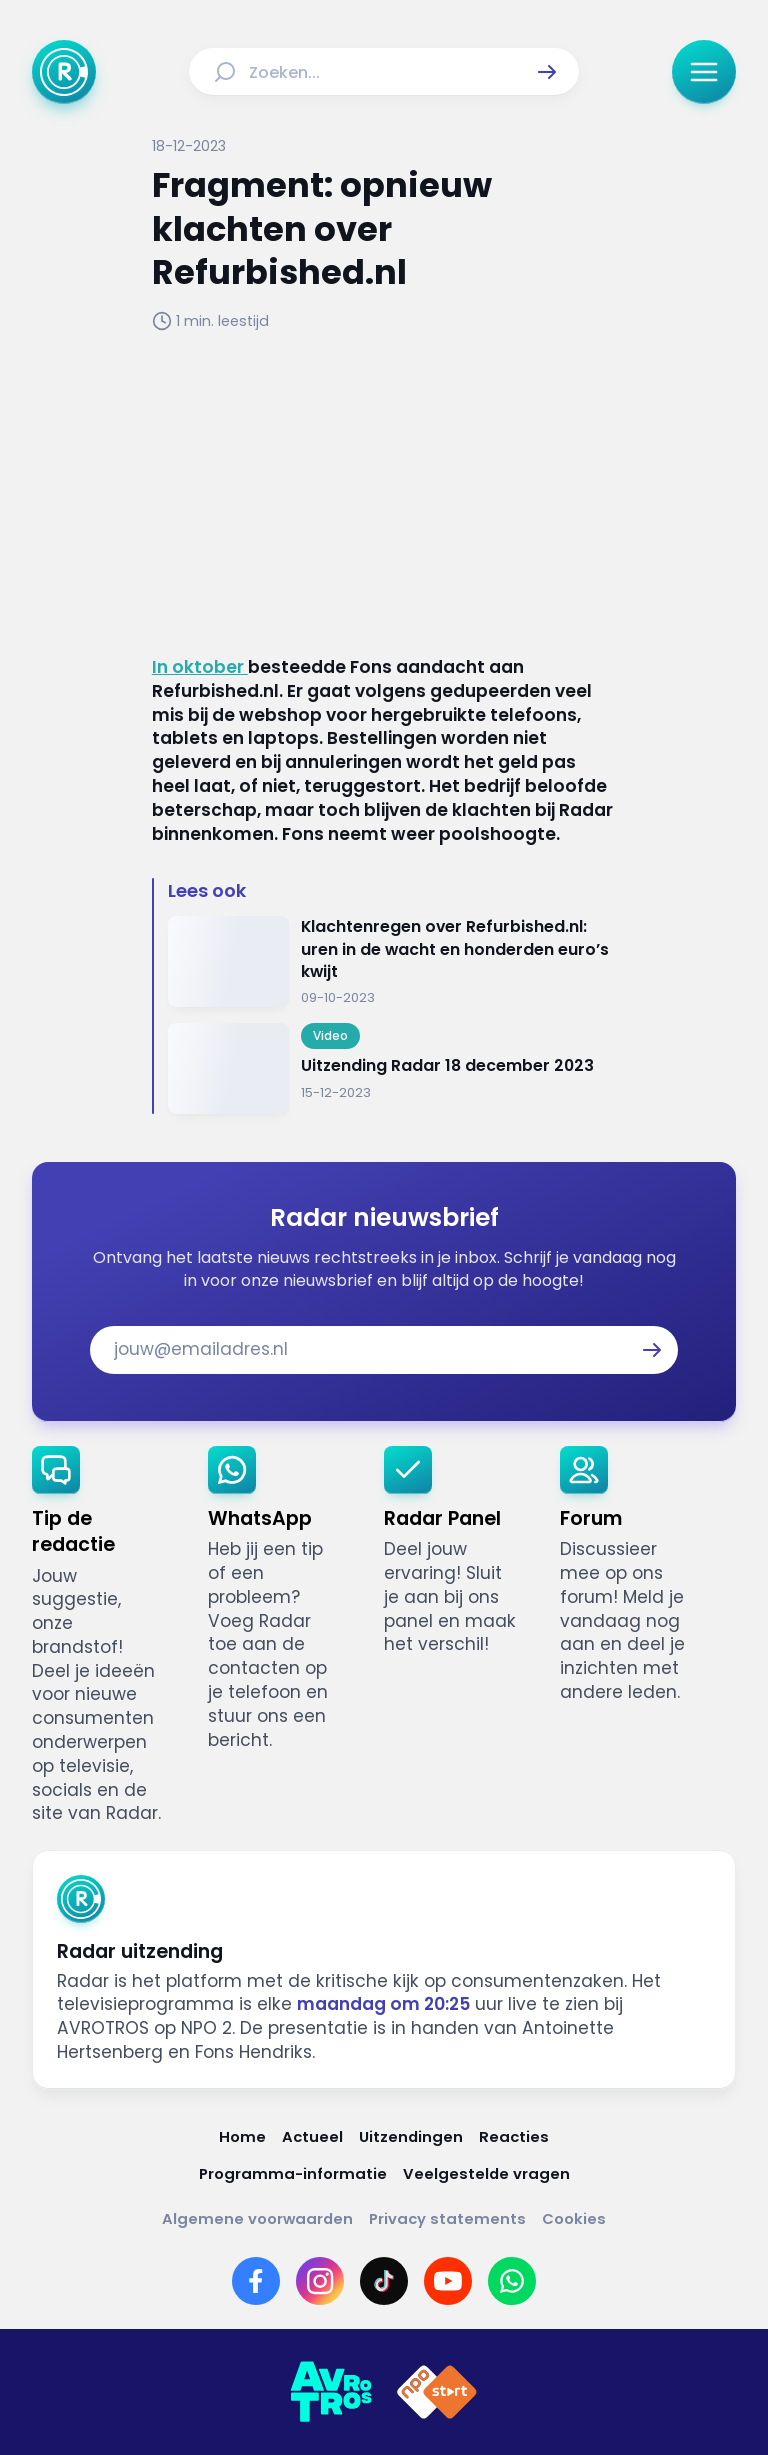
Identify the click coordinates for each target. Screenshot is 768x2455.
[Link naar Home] (242, 2136)
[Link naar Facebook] (256, 2281)
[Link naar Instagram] (320, 2281)
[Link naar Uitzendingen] (411, 2136)
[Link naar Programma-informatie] (293, 2173)
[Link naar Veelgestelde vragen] (486, 2173)
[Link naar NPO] (437, 2392)
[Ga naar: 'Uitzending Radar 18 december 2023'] (392, 1068)
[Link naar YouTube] (448, 2281)
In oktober (200, 667)
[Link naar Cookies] (574, 2218)
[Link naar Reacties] (514, 2136)
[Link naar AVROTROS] (331, 2392)
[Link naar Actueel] (312, 2136)
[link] (104, 1636)
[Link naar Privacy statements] (447, 2218)
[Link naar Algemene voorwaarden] (257, 2218)
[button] (547, 72)
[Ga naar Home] (64, 72)
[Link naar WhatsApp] (512, 2281)
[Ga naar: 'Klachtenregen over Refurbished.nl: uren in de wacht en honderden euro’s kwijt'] (392, 961)
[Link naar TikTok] (384, 2281)
